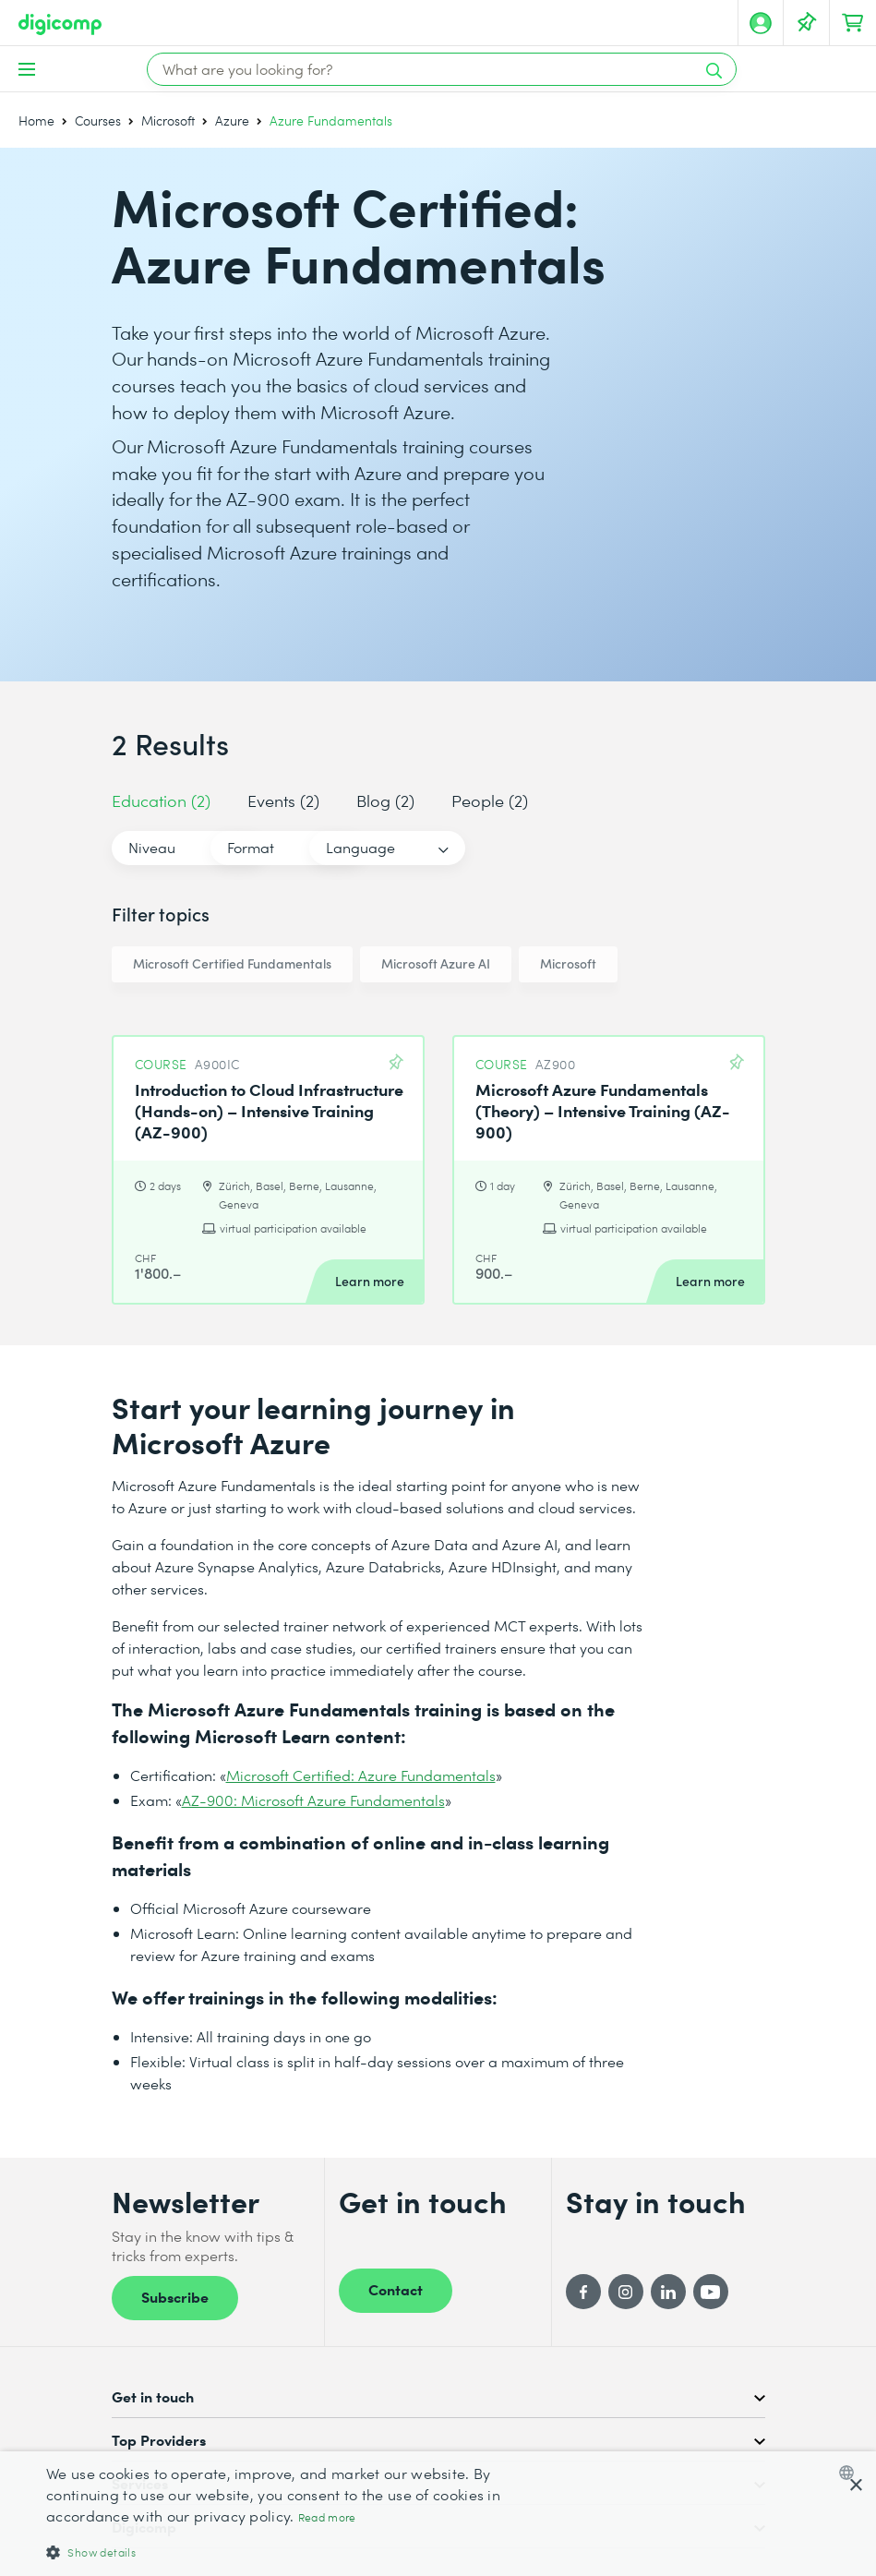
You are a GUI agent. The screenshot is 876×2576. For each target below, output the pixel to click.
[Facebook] (583, 2291)
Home (36, 120)
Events (283, 800)
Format (331, 847)
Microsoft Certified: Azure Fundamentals (361, 1775)
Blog (385, 800)
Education (161, 800)
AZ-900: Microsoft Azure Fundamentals (313, 1800)
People (489, 800)
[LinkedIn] (668, 2291)
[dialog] (438, 2513)
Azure (232, 120)
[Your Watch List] (807, 23)
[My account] (761, 23)
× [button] (855, 2486)
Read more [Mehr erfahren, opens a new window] (327, 2517)
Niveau (151, 847)
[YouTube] (710, 2291)
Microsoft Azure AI (435, 963)
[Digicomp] (60, 24)
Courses (98, 120)
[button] (297, 2551)
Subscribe (175, 2296)
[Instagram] (625, 2291)
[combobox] (850, 2472)
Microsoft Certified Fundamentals (232, 963)
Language (523, 847)
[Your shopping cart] (853, 23)
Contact (395, 2289)
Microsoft (168, 120)
